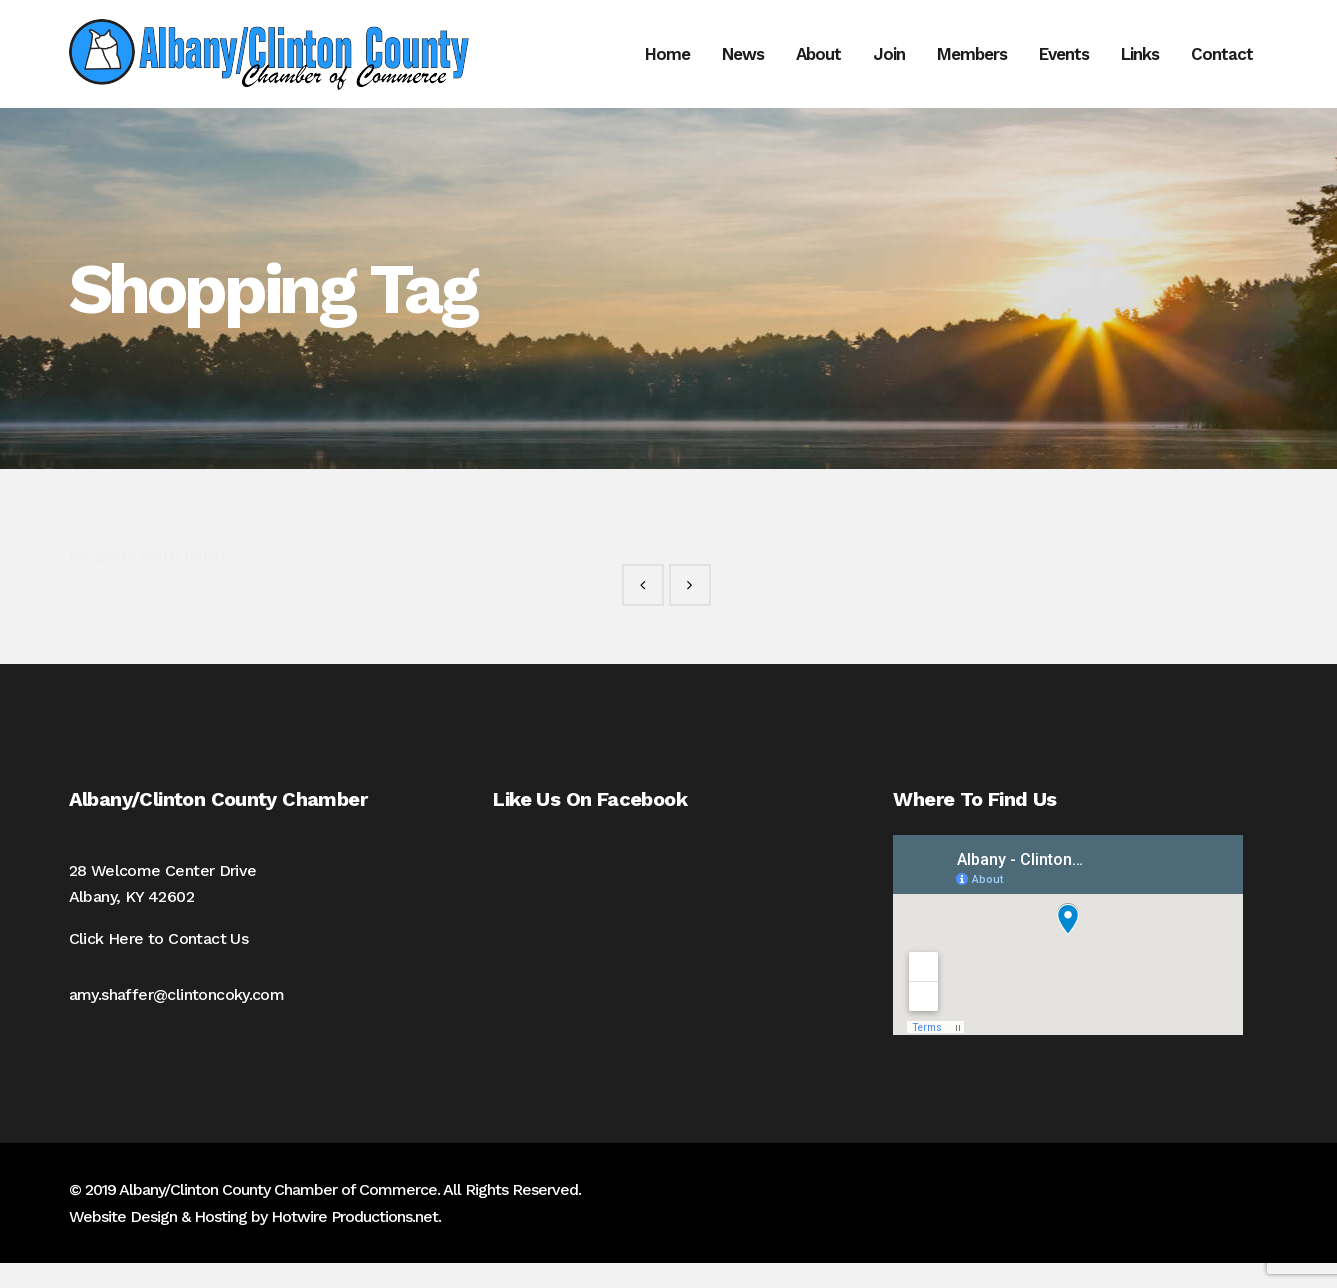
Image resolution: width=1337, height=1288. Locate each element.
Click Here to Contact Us (159, 963)
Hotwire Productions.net (354, 1241)
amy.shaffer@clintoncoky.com (177, 1019)
